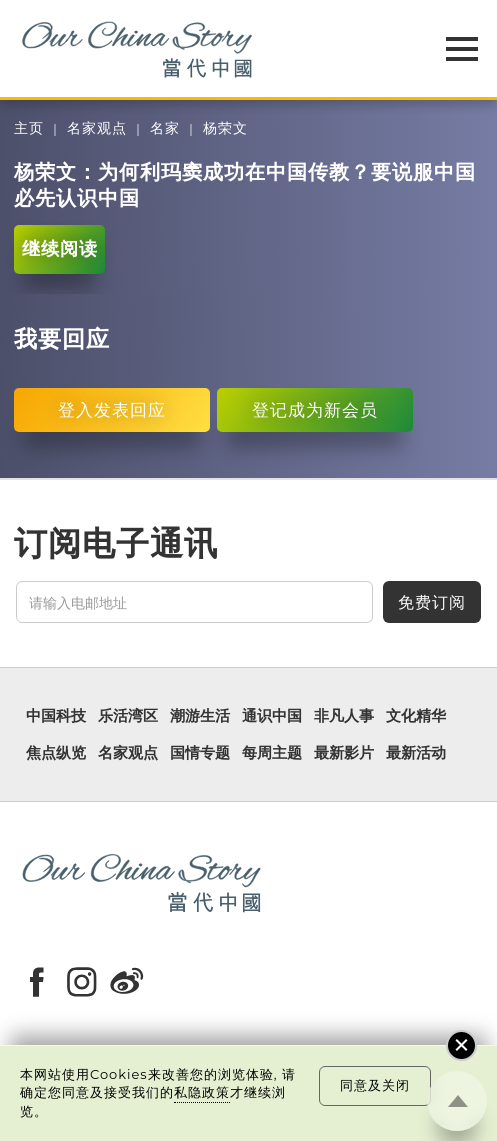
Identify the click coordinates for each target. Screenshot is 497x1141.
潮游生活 (200, 716)
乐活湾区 (128, 716)
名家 (165, 128)
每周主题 (272, 753)
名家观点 (97, 128)
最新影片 (344, 753)
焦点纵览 (56, 753)
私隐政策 (202, 1092)
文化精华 (416, 716)
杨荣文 (225, 128)
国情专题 (200, 753)
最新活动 (416, 753)
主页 (29, 128)
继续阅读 (60, 248)
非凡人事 (344, 716)
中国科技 (56, 716)
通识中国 (272, 716)
